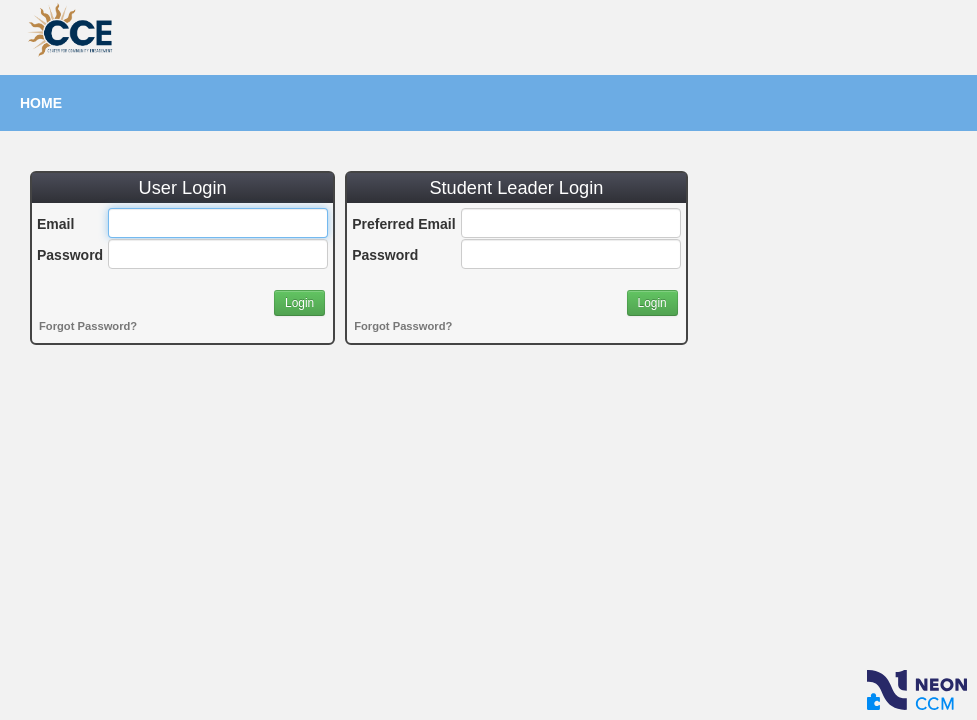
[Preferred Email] (571, 223)
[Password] (218, 254)
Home (41, 103)
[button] (299, 303)
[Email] (218, 223)
